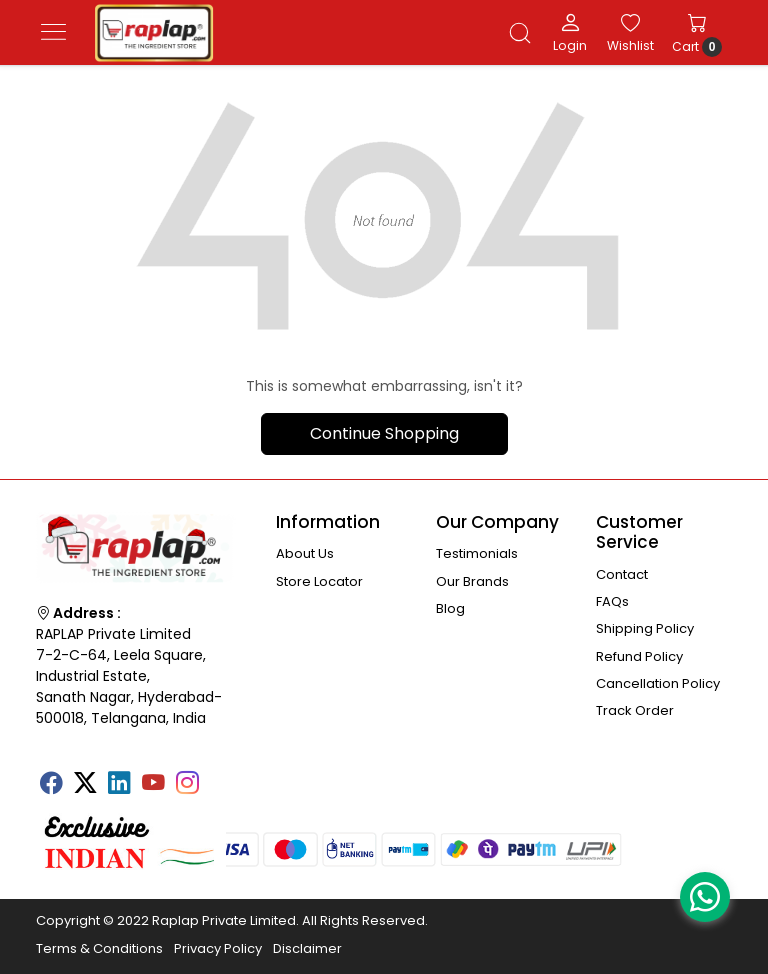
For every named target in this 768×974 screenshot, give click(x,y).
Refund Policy (639, 656)
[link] (520, 33)
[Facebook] (51, 785)
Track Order (635, 710)
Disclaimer (307, 948)
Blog (450, 608)
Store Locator (319, 581)
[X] (85, 785)
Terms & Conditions (99, 948)
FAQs (612, 601)
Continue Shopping (384, 433)
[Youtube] (153, 785)
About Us (305, 553)
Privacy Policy (218, 948)
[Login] (570, 32)
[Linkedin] (119, 785)
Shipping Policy (645, 628)
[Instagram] (187, 785)
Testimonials (477, 553)
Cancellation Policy (658, 683)
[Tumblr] (221, 776)
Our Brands (472, 581)
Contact (622, 574)
